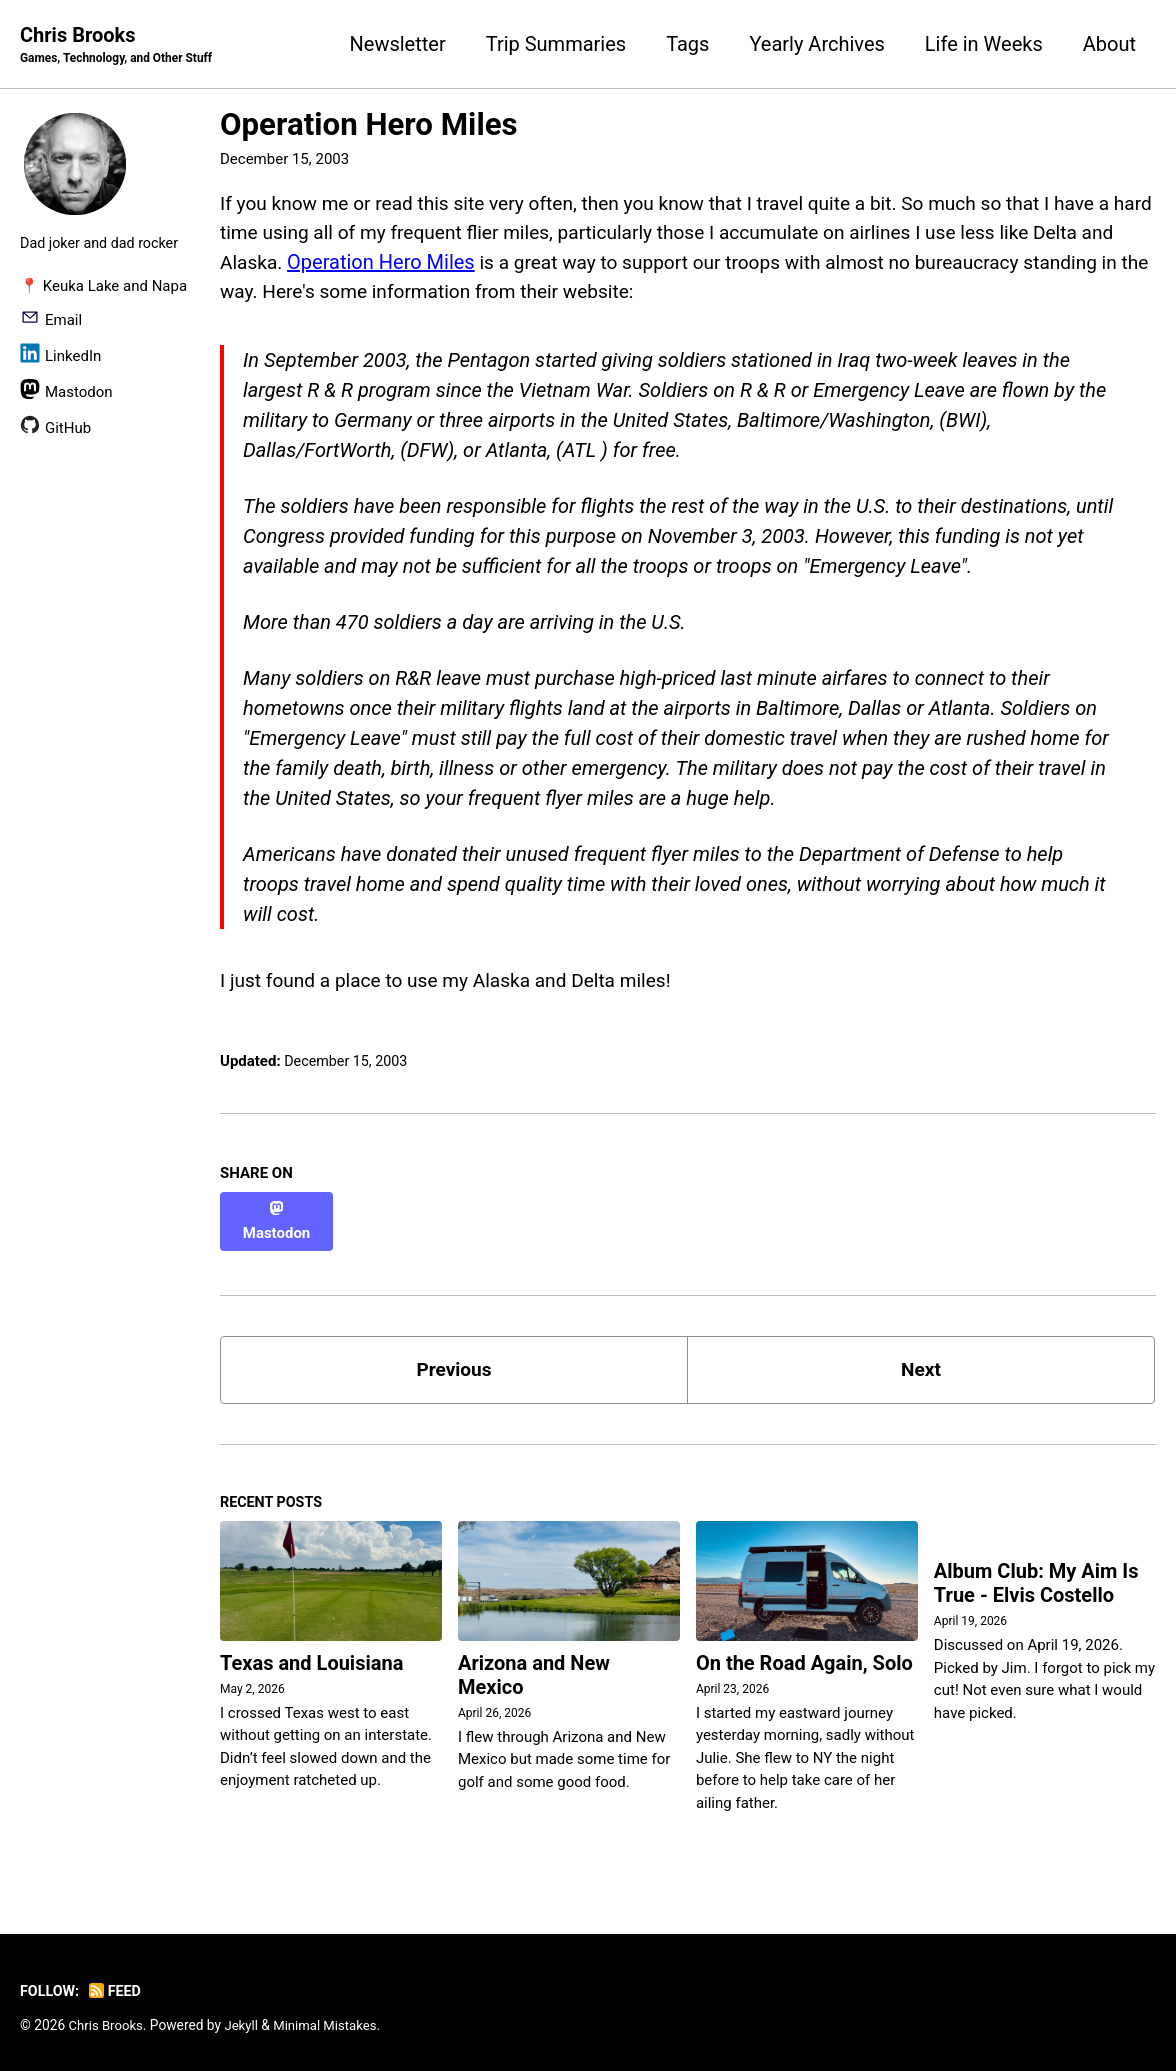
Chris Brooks (121, 46)
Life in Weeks (984, 44)
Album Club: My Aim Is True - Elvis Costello (1036, 1580)
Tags (687, 44)
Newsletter (398, 44)
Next (921, 1361)
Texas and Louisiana (311, 1658)
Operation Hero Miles (369, 125)
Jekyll (245, 2020)
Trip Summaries (556, 44)
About (1109, 44)
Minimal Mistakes (332, 2020)
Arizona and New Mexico (534, 1670)
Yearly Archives (816, 44)
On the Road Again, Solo (804, 1658)
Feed (119, 1986)
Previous (454, 1361)
